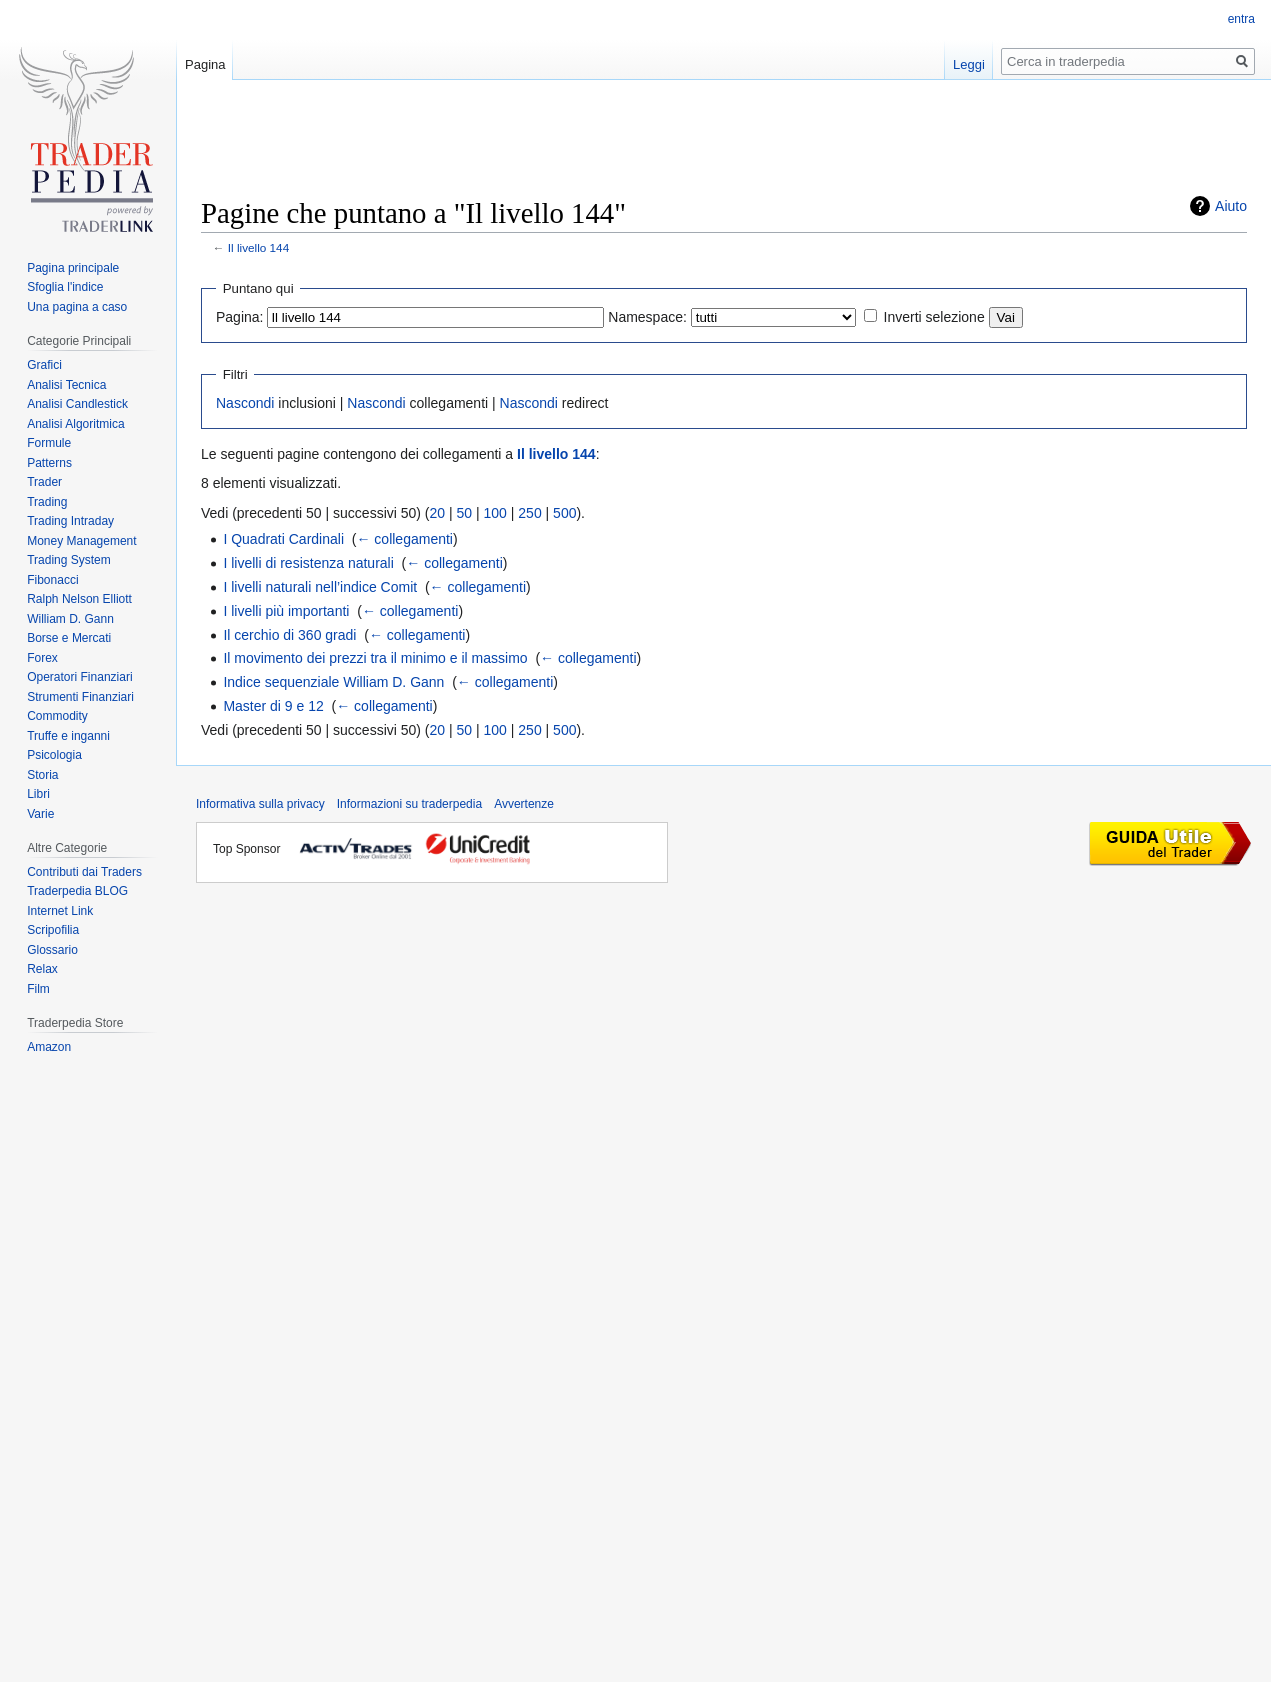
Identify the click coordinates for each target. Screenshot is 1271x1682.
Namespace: (647, 317)
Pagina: (239, 317)
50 (465, 513)
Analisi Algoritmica (75, 424)
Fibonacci (52, 580)
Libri (38, 794)
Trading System (69, 560)
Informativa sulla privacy (260, 804)
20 (438, 513)
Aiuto (1231, 206)
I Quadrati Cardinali (283, 539)
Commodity (57, 716)
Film (38, 989)
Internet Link (60, 911)
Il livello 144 (258, 247)
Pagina (205, 64)
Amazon (49, 1047)
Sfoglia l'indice (65, 287)
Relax (42, 969)
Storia (42, 775)
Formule (49, 443)
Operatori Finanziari (79, 677)
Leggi (969, 64)
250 (529, 513)
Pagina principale (73, 268)
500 (564, 513)
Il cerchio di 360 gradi (289, 635)
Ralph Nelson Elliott (79, 599)
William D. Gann (70, 619)
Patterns (49, 463)
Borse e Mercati (69, 638)
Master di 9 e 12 (273, 706)
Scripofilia (53, 930)
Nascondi (245, 403)
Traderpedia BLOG (77, 891)
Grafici (44, 365)
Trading (47, 502)
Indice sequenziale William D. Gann (333, 682)
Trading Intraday (70, 521)
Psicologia (54, 755)
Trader (44, 482)
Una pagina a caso (77, 307)
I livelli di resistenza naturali (308, 563)
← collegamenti (404, 539)
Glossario (52, 950)
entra (1241, 19)
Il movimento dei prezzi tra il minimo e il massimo (375, 658)
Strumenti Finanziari (80, 697)
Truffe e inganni (68, 736)
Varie (40, 814)
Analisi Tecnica (66, 385)
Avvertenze (524, 804)
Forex (42, 658)
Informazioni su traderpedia (409, 804)
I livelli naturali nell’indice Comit (320, 587)
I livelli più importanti (286, 611)
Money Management (81, 541)
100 (495, 513)
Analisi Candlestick (77, 404)
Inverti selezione (934, 317)
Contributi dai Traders (84, 872)
